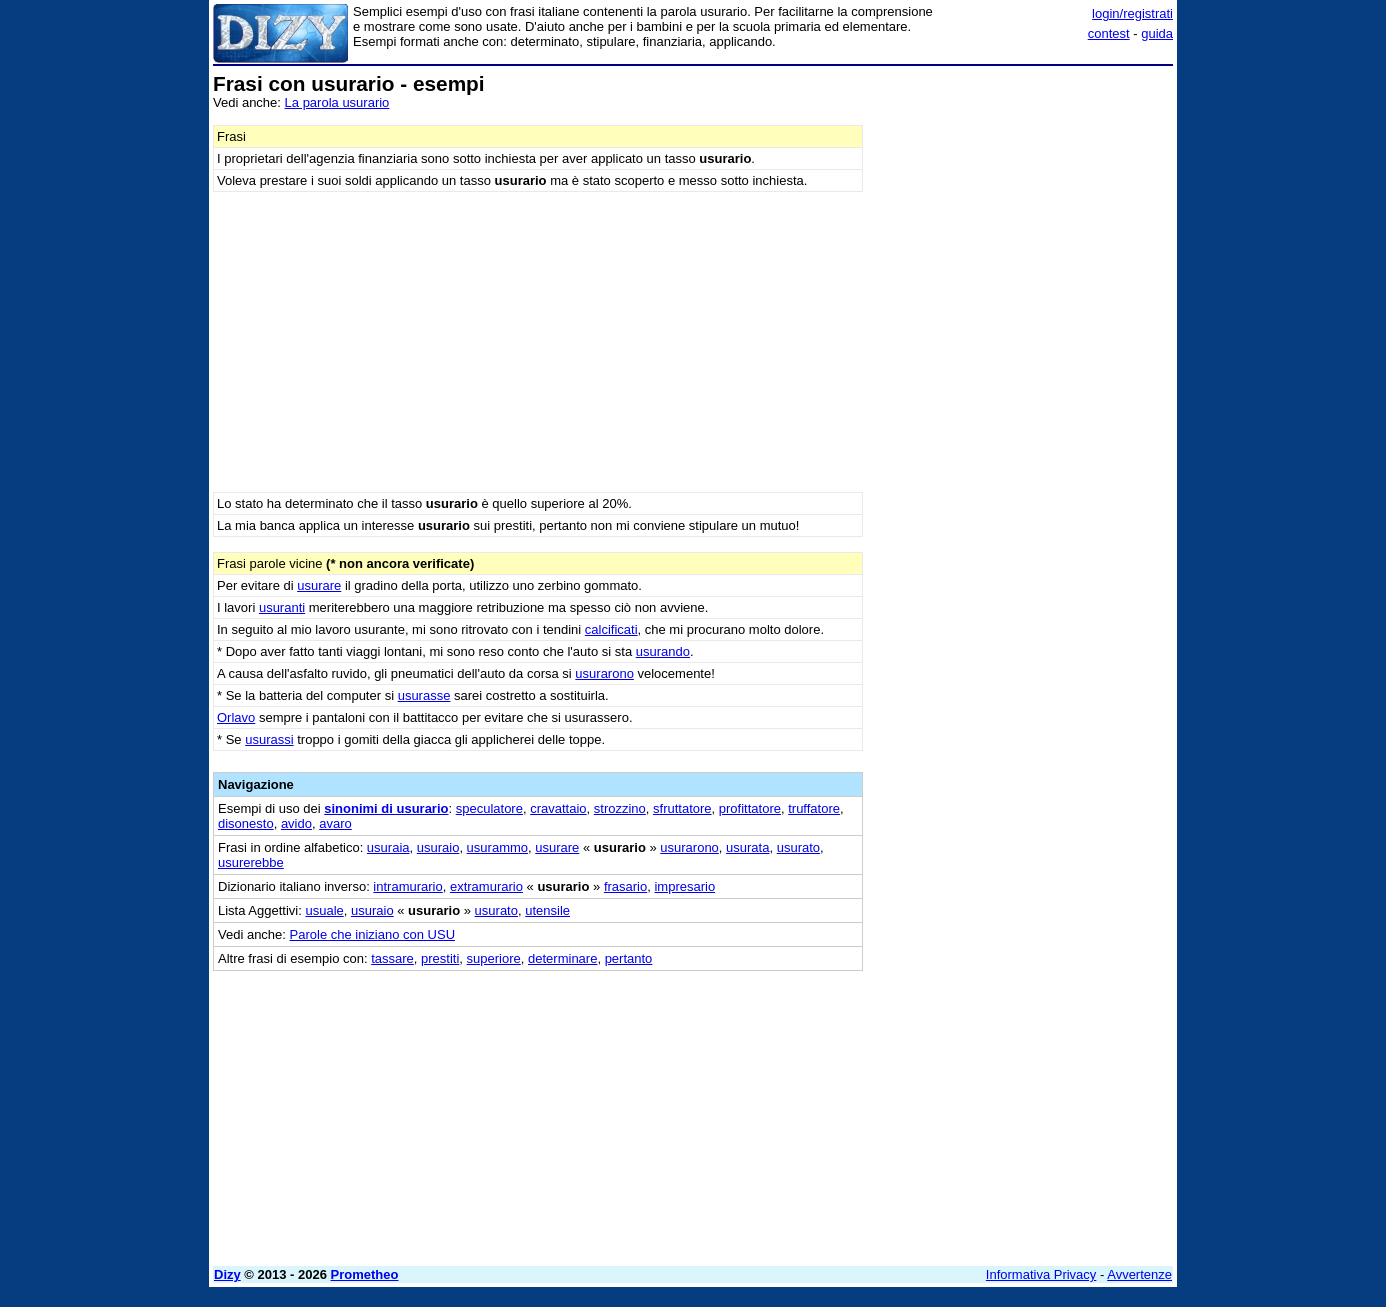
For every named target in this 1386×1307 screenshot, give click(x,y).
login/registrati (1132, 13)
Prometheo (365, 1274)
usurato (798, 847)
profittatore (750, 808)
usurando (663, 651)
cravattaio (558, 808)
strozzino (620, 808)
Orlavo (236, 717)
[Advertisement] (1023, 373)
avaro (335, 823)
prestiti (440, 958)
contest (1109, 33)
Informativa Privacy (1041, 1274)
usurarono (604, 673)
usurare (319, 585)
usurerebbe (251, 862)
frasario (625, 886)
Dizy (227, 1274)
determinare (562, 958)
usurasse (424, 695)
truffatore (814, 808)
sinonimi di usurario (386, 808)
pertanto (629, 958)
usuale (324, 910)
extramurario (486, 886)
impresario (684, 886)
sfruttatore (682, 808)
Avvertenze (1139, 1274)
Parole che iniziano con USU (372, 934)
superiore (494, 958)
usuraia (388, 847)
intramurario (407, 886)
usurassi (269, 739)
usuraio (438, 847)
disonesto (246, 823)
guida (1157, 33)
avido (296, 823)
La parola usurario (337, 102)
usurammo (497, 847)
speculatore (489, 808)
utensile (547, 910)
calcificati (611, 629)
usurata (747, 847)
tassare (392, 958)
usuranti (282, 607)
